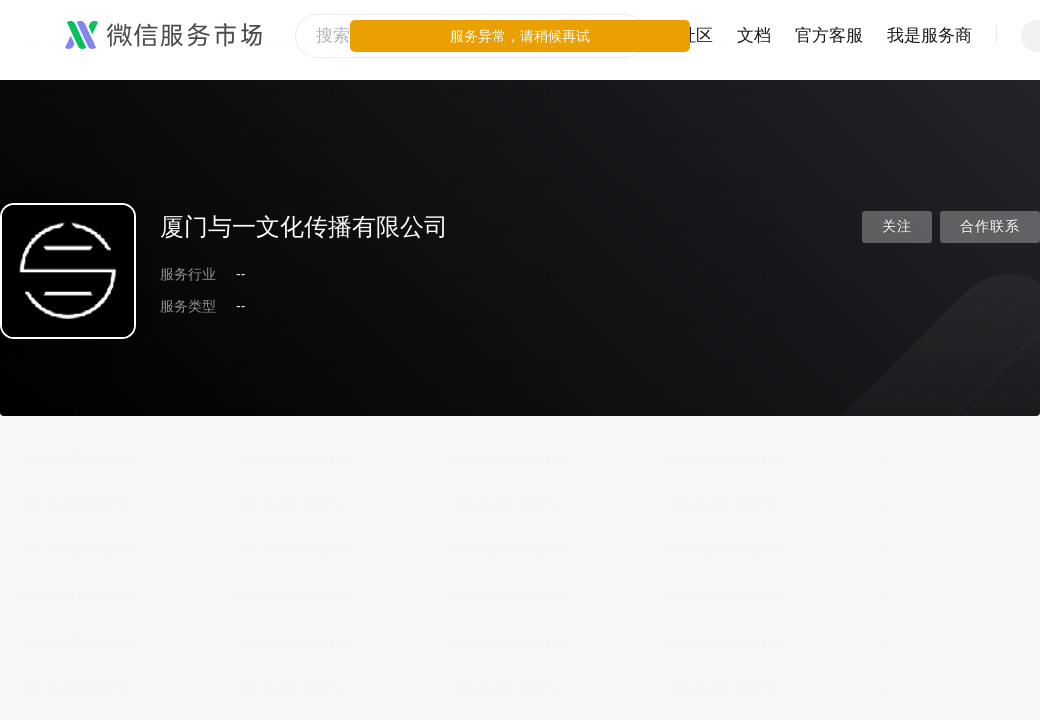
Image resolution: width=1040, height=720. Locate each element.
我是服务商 (929, 35)
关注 (897, 226)
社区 (696, 35)
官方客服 (829, 35)
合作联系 (990, 226)
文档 (754, 35)
